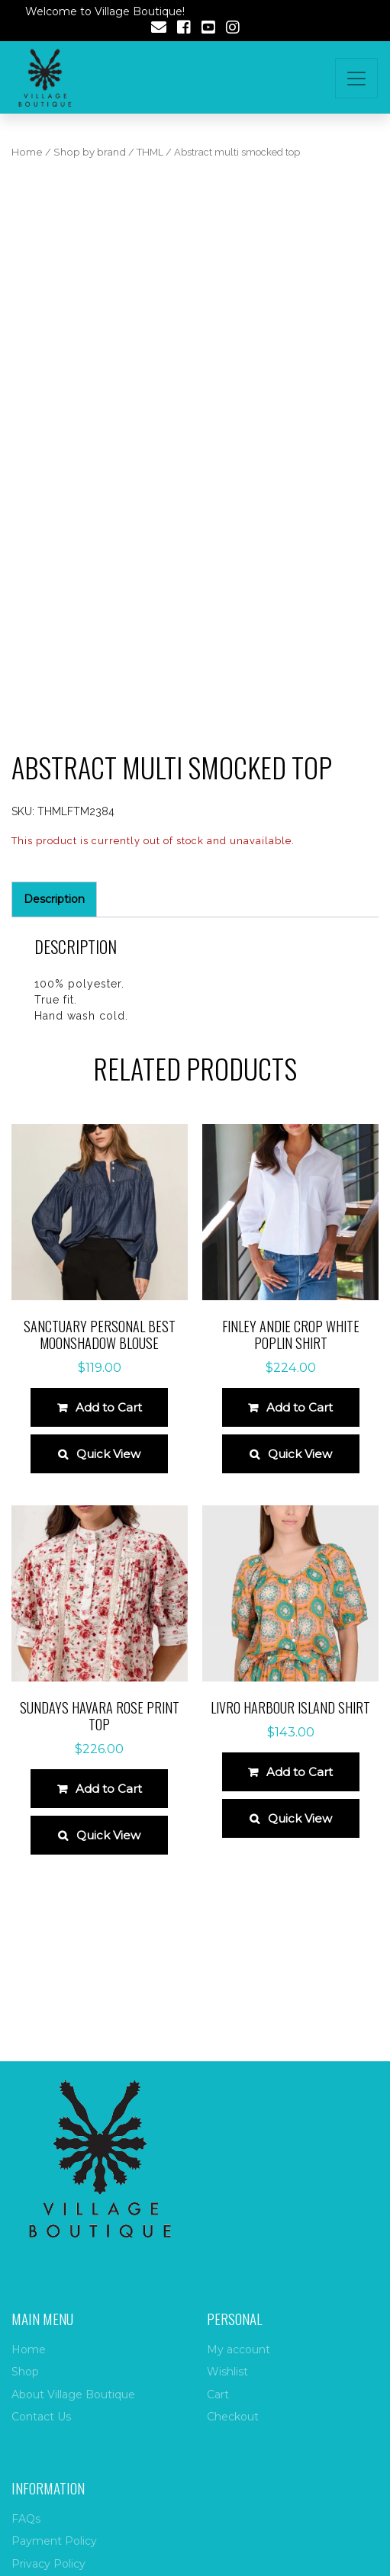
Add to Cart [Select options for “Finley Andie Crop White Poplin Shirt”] (299, 1407)
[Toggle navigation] (356, 78)
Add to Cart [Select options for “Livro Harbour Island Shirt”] (299, 1772)
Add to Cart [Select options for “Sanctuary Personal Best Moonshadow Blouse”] (109, 1407)
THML (150, 152)
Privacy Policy (48, 2564)
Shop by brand (89, 152)
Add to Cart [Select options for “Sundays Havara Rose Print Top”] (109, 1788)
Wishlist (227, 2371)
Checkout (233, 2416)
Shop (25, 2371)
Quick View (108, 1454)
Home (27, 152)
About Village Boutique (73, 2394)
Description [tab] (54, 899)
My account (238, 2349)
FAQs (25, 2519)
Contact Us (41, 2416)
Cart (218, 2394)
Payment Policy (54, 2541)
